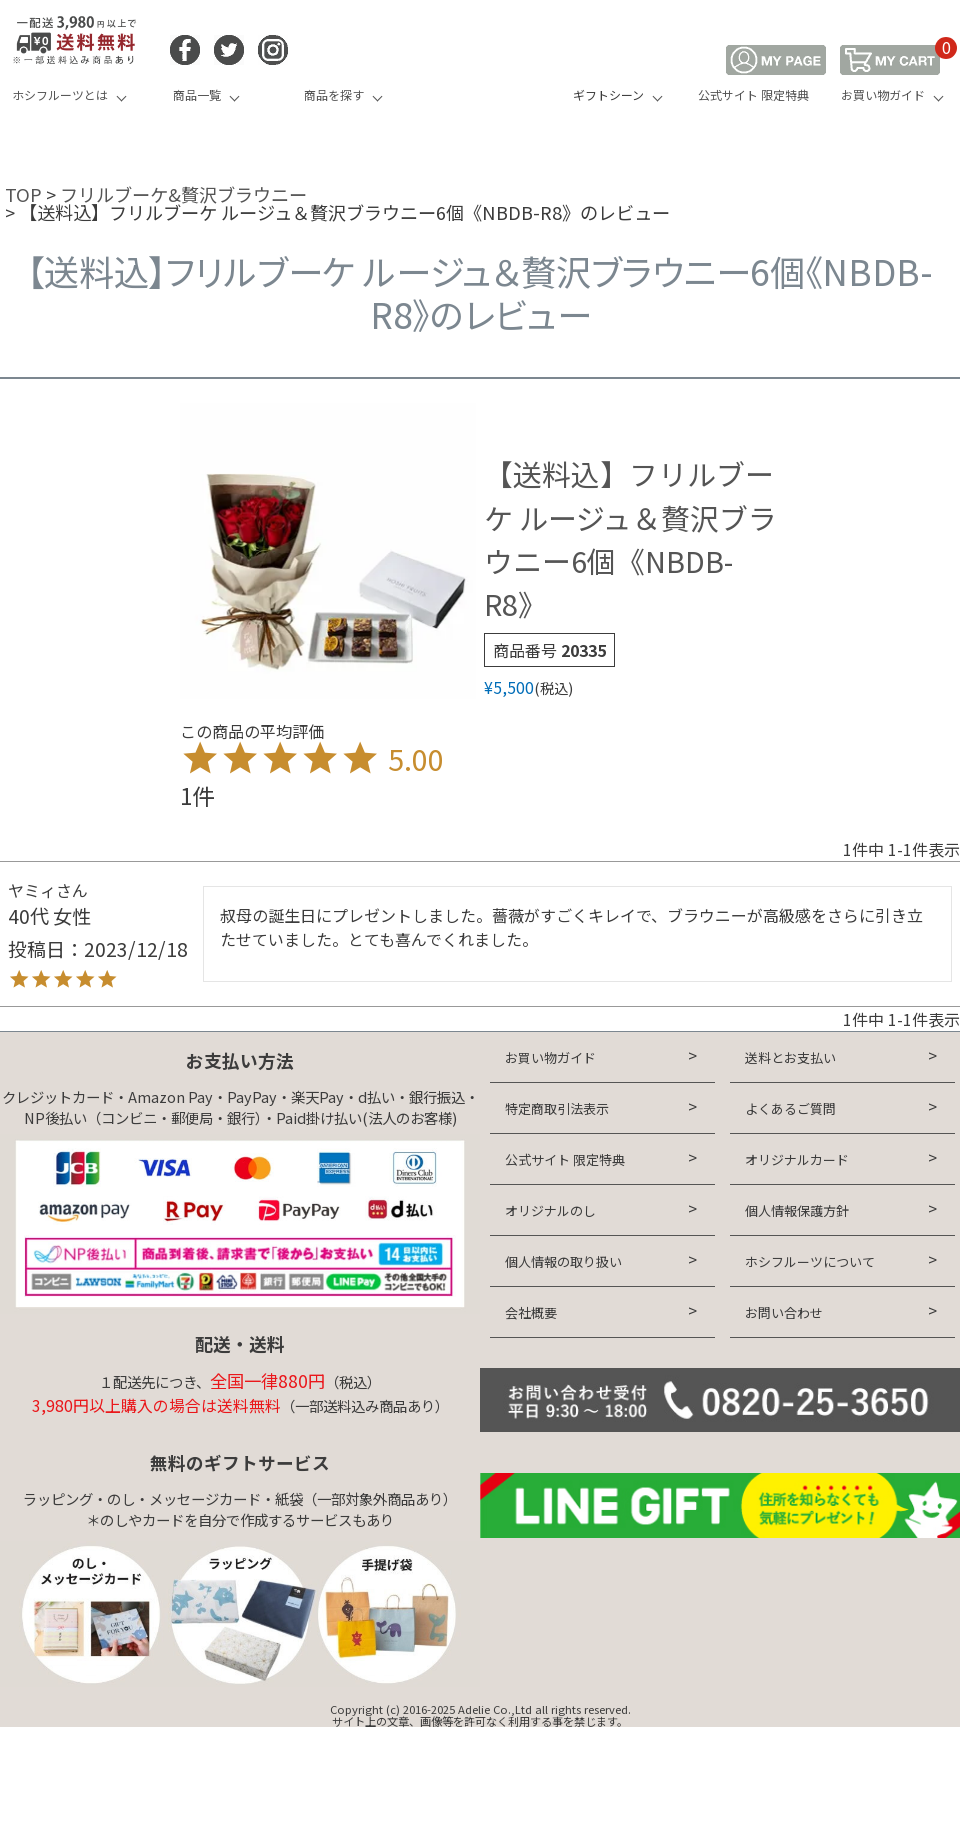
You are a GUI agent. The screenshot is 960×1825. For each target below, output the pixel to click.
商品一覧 (197, 94)
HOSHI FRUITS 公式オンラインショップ (480, 75)
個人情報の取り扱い (563, 1261)
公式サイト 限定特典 (753, 94)
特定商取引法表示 (557, 1108)
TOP (23, 194)
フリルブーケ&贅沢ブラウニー (183, 194)
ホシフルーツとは (60, 94)
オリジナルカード (797, 1159)
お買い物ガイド (883, 94)
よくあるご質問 (790, 1108)
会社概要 (531, 1312)
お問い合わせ (784, 1312)
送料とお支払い (790, 1057)
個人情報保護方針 (797, 1210)
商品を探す (334, 94)
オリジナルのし (550, 1210)
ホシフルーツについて (810, 1261)
